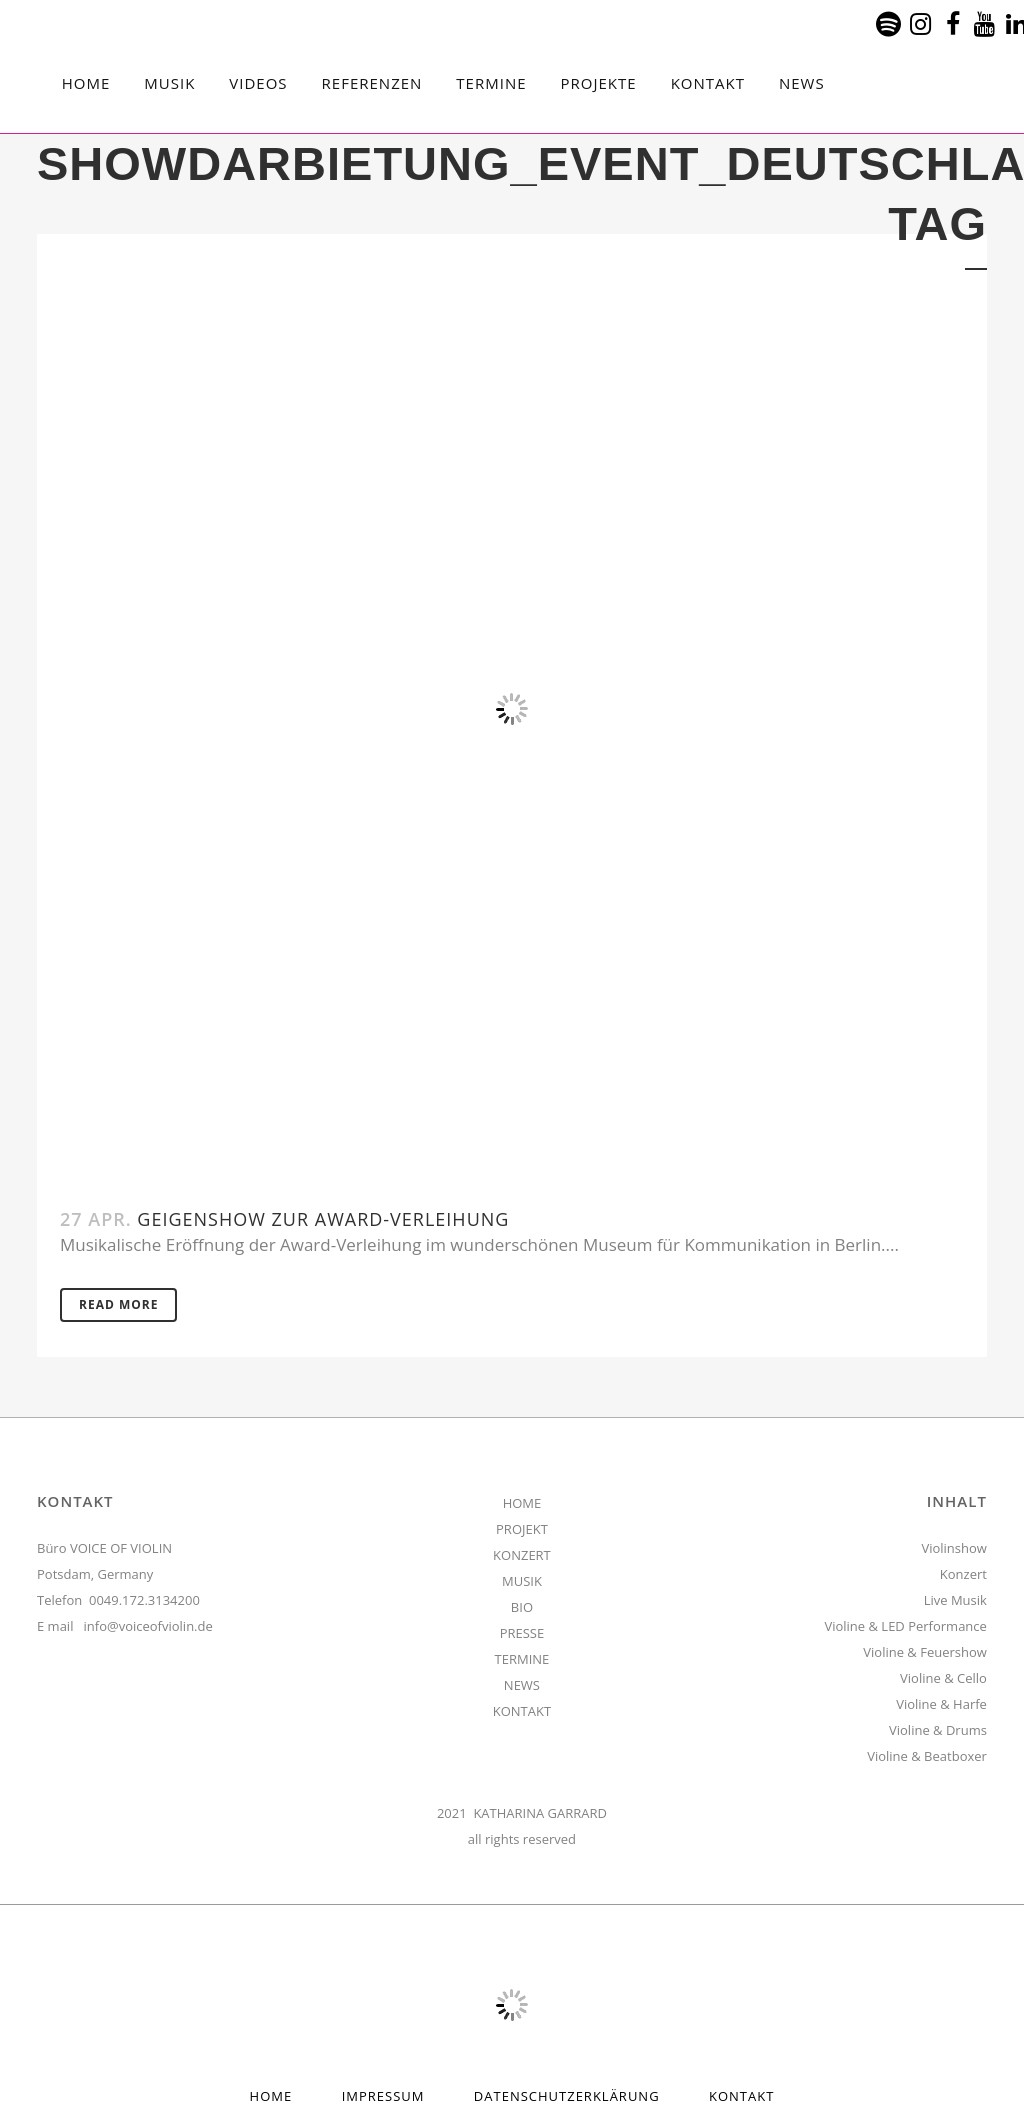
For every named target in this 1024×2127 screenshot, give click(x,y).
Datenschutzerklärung (567, 2096)
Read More (118, 1304)
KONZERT (522, 1555)
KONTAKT (522, 1711)
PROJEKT (522, 1529)
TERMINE (522, 1659)
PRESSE (522, 1633)
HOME (522, 1503)
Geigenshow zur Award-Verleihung (323, 1219)
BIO (522, 1607)
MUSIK (522, 1581)
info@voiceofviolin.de (148, 1626)
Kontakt (741, 2096)
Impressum (383, 2096)
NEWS (522, 1685)
